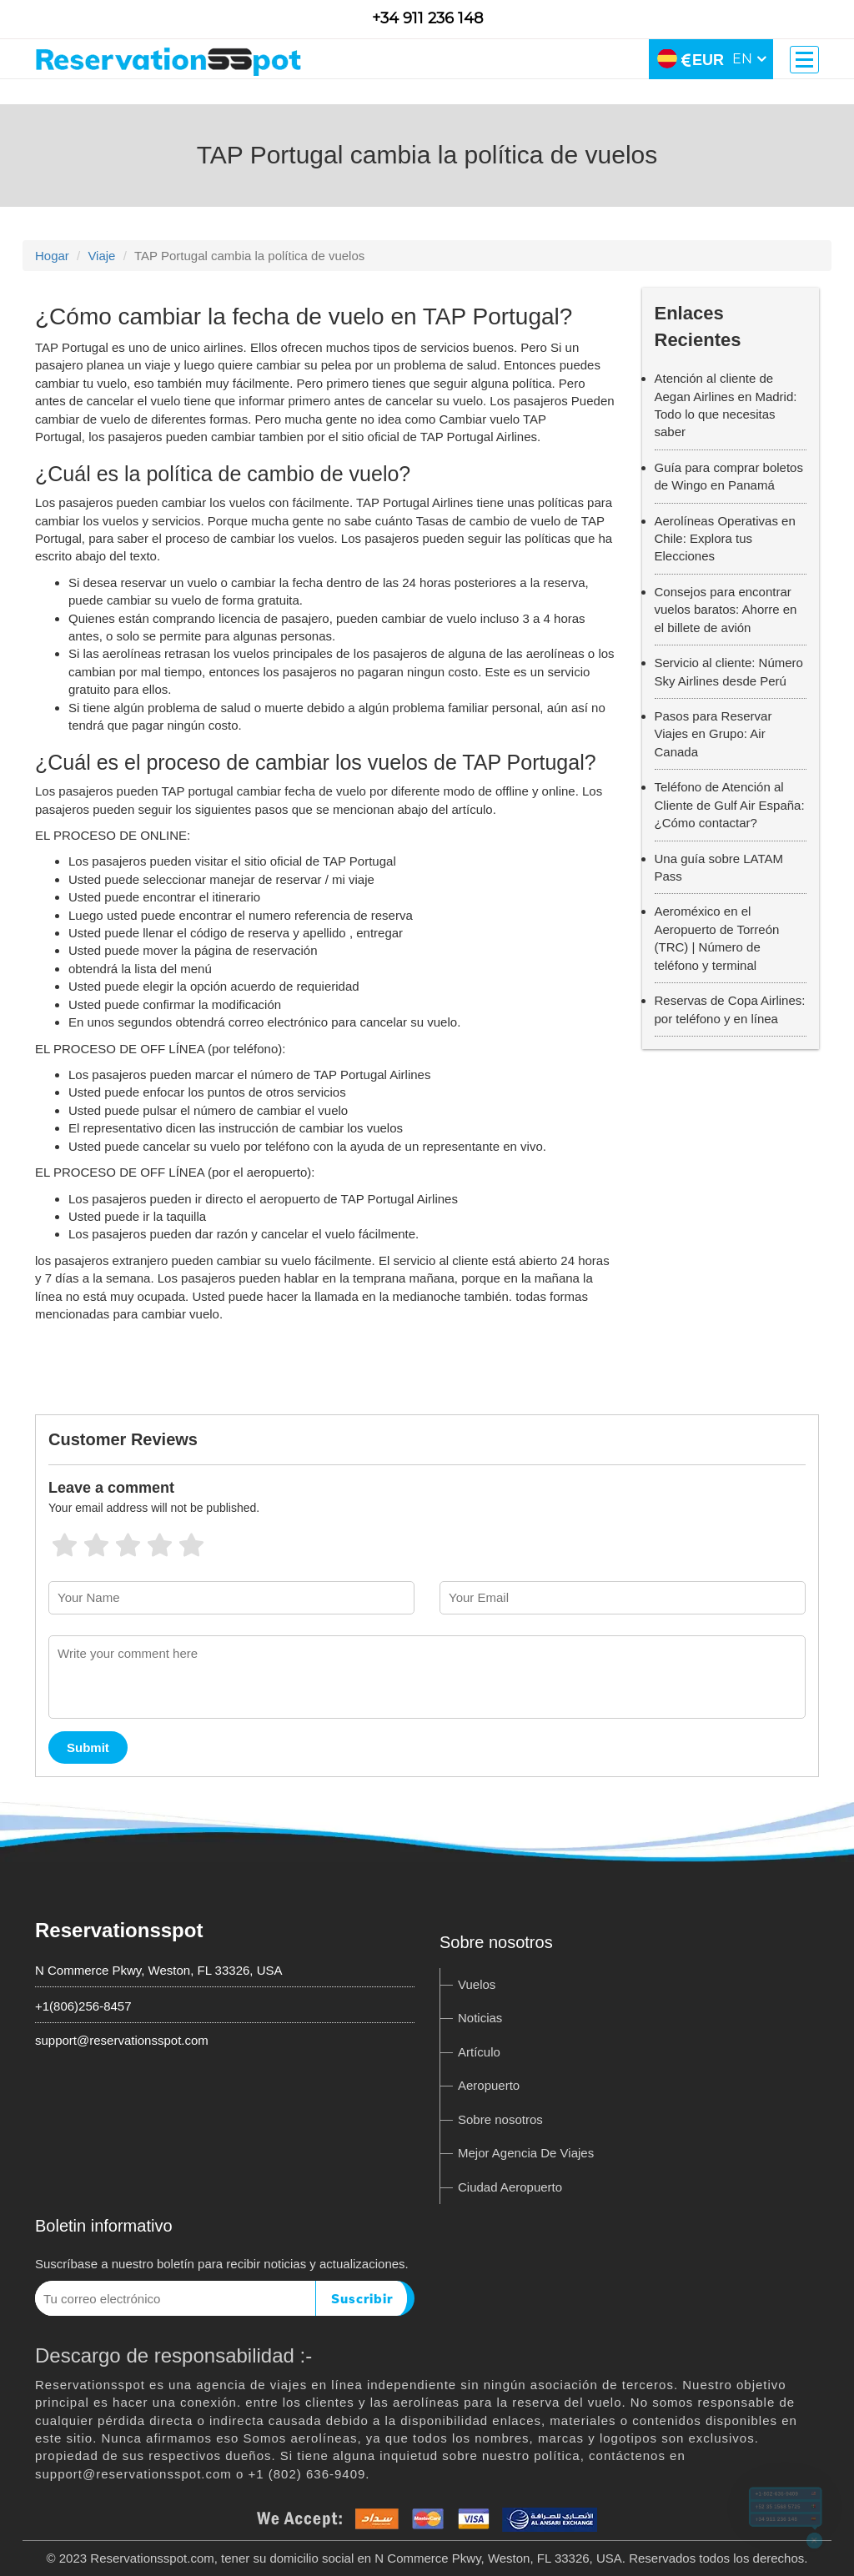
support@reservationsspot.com (121, 2040)
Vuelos (476, 1984)
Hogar (52, 256)
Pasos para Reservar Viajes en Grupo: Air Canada (713, 734)
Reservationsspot (119, 1930)
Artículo (479, 2052)
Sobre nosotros (500, 2119)
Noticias (480, 2018)
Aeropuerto (489, 2085)
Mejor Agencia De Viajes (526, 2153)
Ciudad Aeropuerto (510, 2187)
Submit (88, 1747)
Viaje (101, 256)
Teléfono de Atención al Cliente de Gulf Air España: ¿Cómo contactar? (730, 805)
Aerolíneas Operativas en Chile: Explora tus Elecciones (725, 539)
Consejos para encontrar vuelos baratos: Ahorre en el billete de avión (726, 610)
